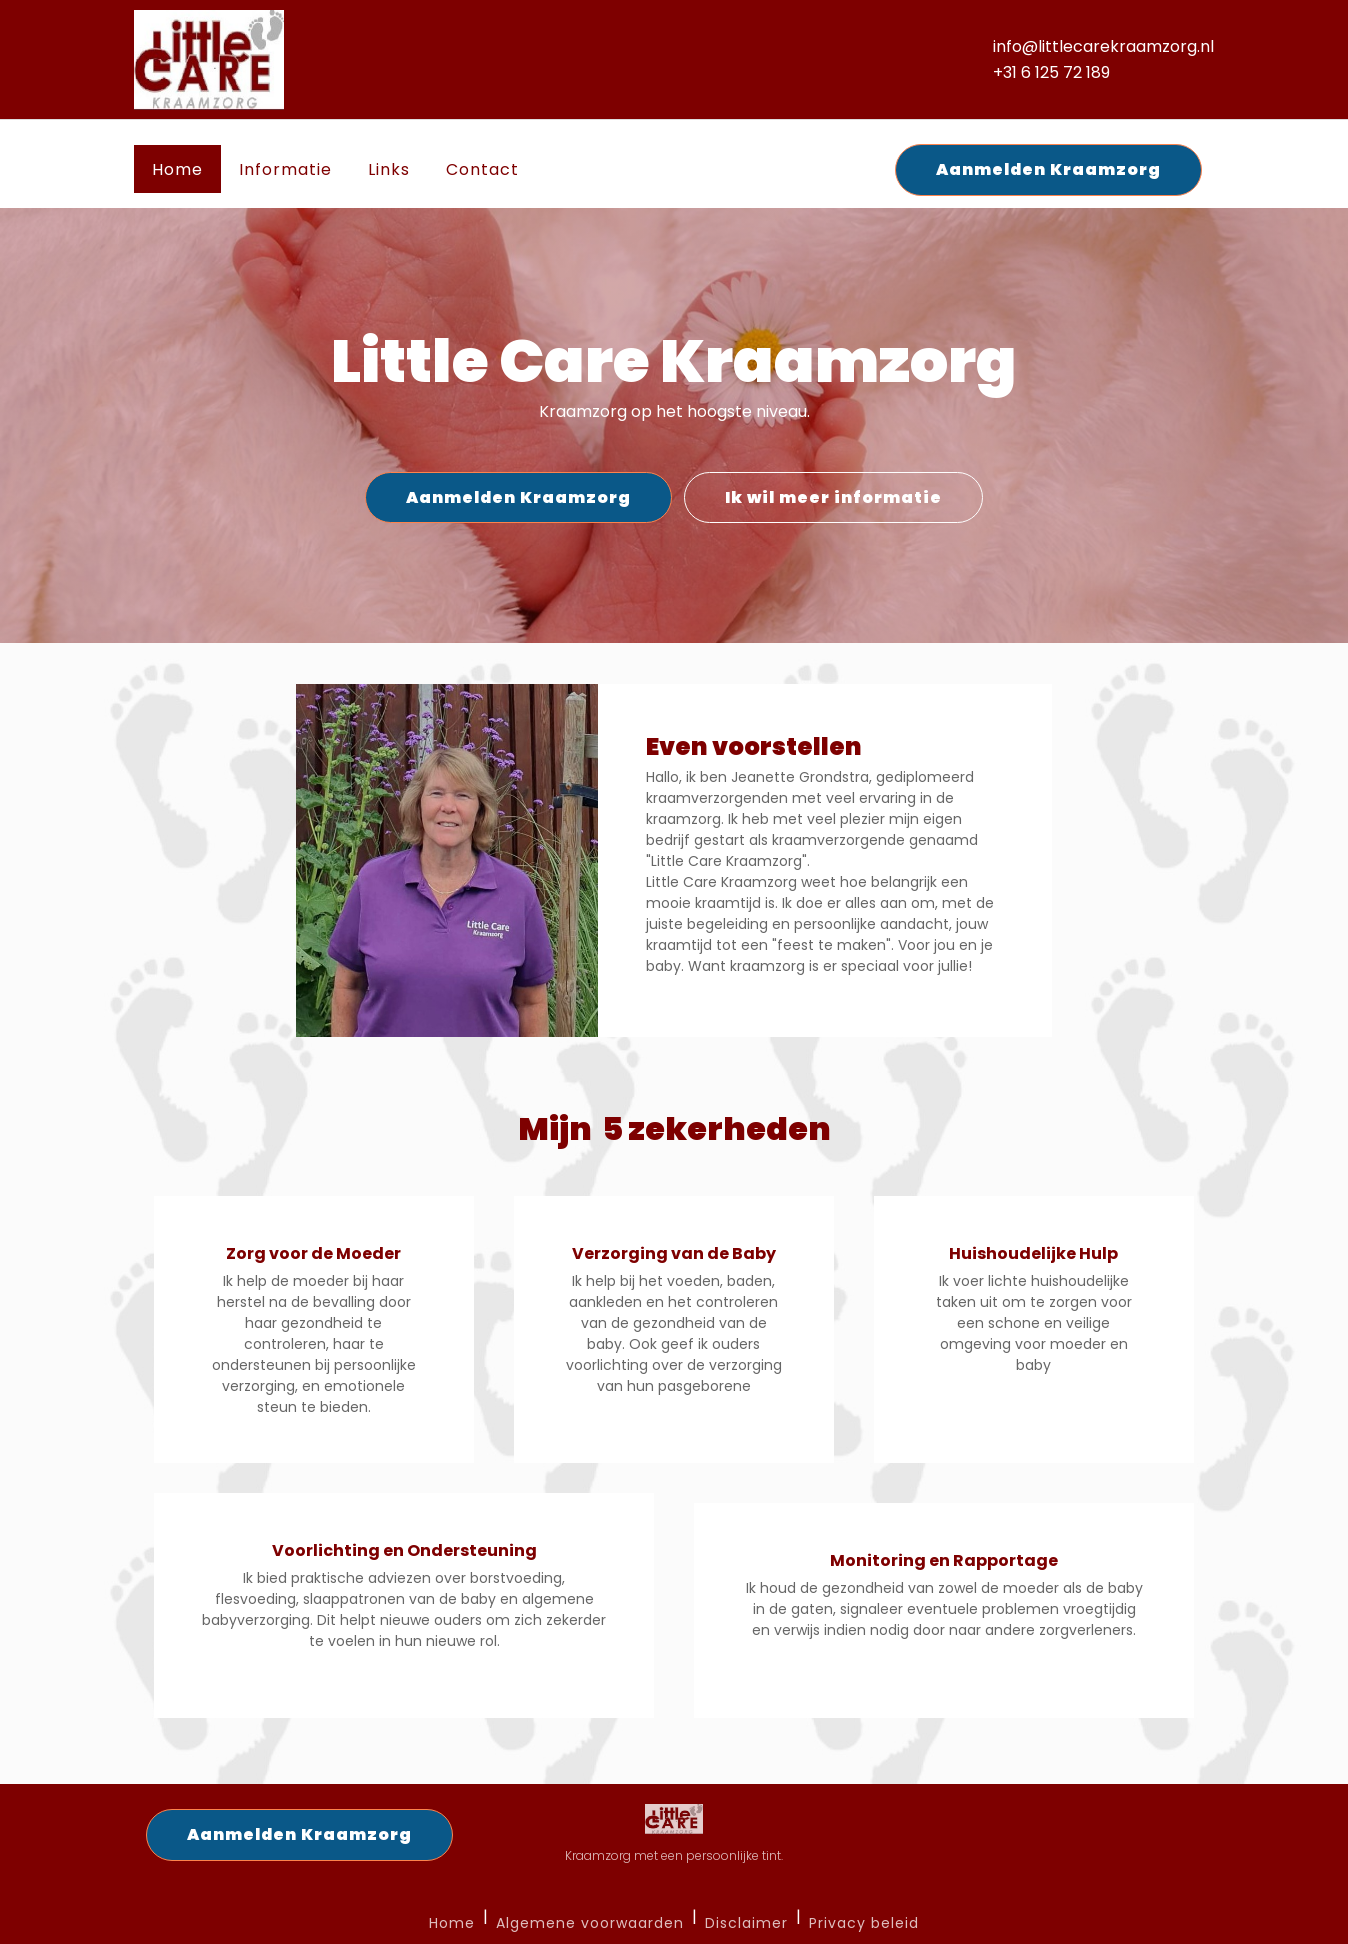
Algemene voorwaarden (590, 1923)
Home (177, 169)
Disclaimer (746, 1923)
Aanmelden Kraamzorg (1048, 169)
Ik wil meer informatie (833, 497)
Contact (482, 169)
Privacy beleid (864, 1923)
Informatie (285, 169)
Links (389, 169)
